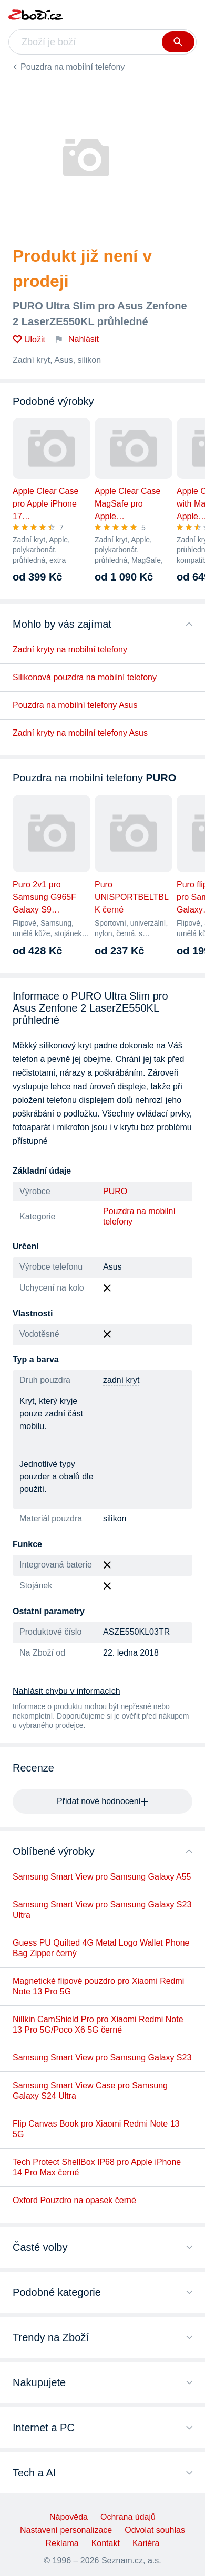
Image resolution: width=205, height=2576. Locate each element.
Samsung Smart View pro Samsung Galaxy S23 (102, 2057)
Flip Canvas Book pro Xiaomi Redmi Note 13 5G (96, 2129)
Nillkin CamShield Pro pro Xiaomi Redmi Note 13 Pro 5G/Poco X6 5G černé (98, 2024)
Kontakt (105, 2543)
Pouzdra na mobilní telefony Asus (75, 705)
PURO (115, 1191)
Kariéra (146, 2543)
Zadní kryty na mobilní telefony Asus (80, 732)
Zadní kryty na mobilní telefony (70, 649)
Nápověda (68, 2517)
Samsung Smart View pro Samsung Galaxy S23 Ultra (102, 1909)
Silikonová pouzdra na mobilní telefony (85, 677)
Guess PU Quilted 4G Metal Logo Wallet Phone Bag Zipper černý (101, 1948)
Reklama (62, 2543)
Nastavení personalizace (66, 2530)
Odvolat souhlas (155, 2530)
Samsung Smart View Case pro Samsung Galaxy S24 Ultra (90, 2090)
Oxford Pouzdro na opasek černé (74, 2200)
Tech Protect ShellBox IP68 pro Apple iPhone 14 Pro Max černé (97, 2167)
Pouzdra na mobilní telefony (72, 66)
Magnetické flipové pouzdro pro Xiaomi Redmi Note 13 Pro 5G (98, 1986)
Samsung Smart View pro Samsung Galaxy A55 (102, 1876)
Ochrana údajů (128, 2517)
